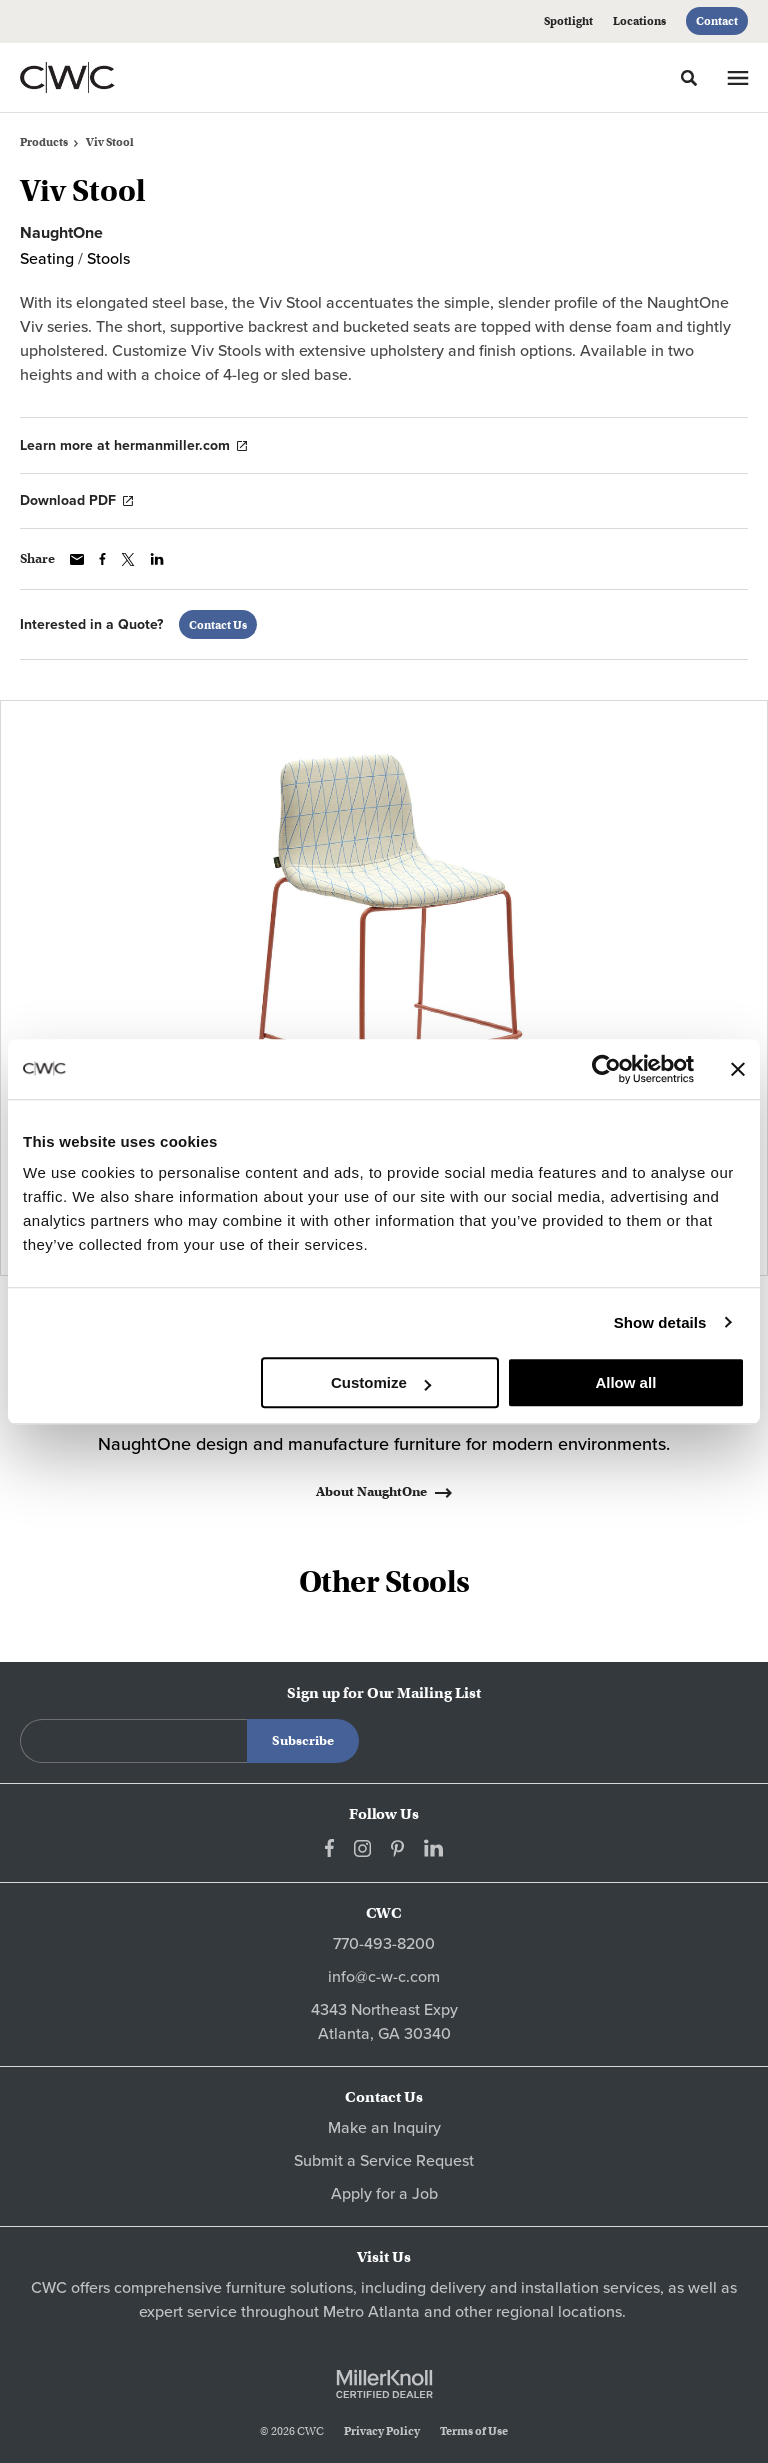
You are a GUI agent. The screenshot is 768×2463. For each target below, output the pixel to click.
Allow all (625, 1382)
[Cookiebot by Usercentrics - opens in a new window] (606, 1069)
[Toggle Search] (689, 78)
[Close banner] (738, 1069)
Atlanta (394, 2312)
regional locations (559, 2312)
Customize (381, 1382)
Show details (660, 1322)
